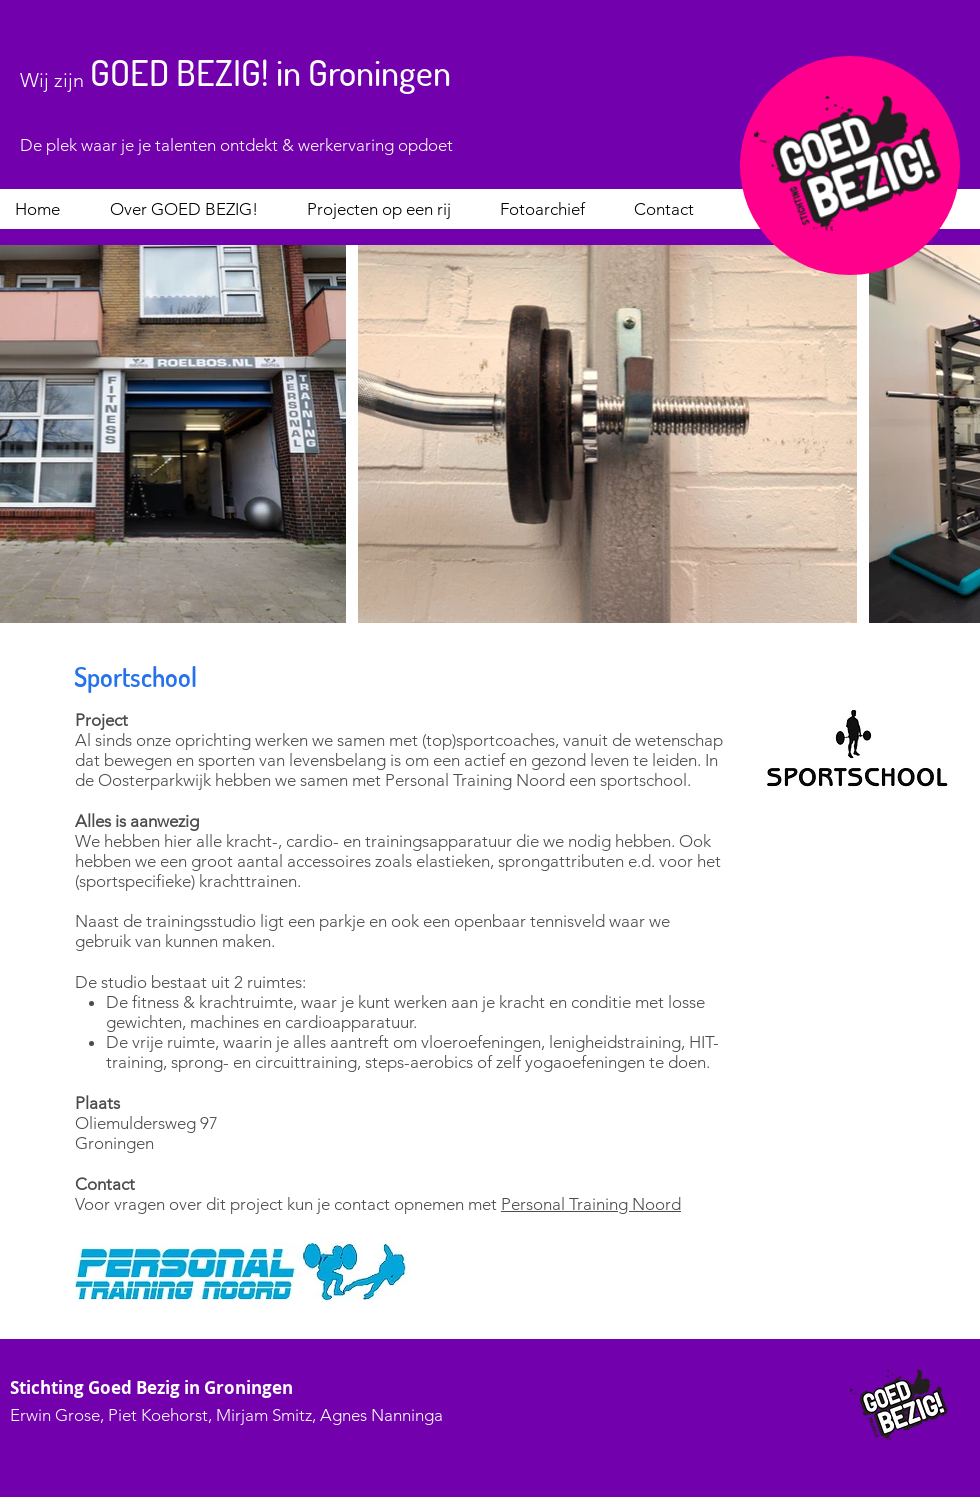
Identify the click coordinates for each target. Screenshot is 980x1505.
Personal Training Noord (591, 1204)
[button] (192, 209)
